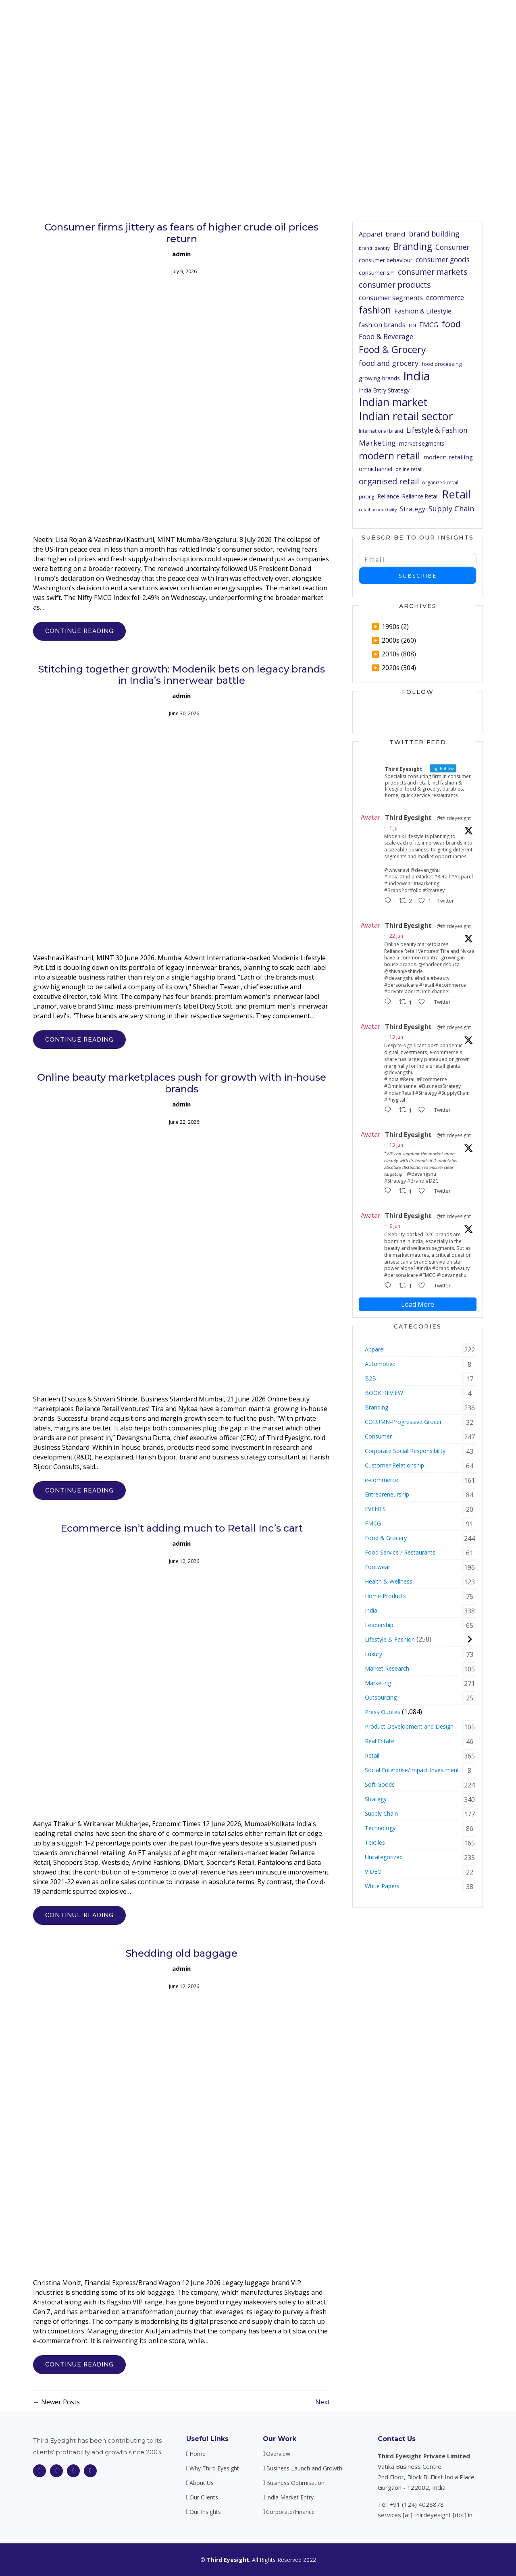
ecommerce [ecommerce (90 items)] (445, 297)
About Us (283, 20)
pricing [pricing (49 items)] (366, 496)
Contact (455, 20)
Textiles (375, 1842)
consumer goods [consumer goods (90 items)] (443, 259)
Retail (372, 1755)
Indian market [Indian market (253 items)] (393, 402)
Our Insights (414, 20)
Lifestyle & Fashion (390, 1639)
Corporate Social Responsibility (405, 1451)
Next (322, 2401)
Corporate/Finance (290, 2512)
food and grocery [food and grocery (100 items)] (388, 363)
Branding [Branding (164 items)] (412, 247)
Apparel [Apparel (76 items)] (370, 234)
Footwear (377, 1567)
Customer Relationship (394, 1465)
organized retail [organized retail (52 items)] (440, 482)
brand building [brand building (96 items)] (434, 234)
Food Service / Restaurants (400, 1552)
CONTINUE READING (79, 631)
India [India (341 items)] (416, 376)
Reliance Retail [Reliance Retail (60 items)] (420, 496)
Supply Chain (381, 1813)
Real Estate (379, 1741)
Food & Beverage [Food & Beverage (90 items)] (386, 336)
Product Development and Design (409, 1726)
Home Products (385, 1596)
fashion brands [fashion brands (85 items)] (382, 324)
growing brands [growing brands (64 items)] (379, 378)
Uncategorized (384, 1857)
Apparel (375, 1349)
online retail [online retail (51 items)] (408, 469)
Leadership (379, 1625)
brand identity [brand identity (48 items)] (374, 248)
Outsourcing (381, 1697)
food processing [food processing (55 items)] (442, 363)
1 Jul (394, 827)
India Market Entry (290, 2497)
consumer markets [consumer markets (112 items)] (432, 272)
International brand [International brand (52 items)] (381, 431)
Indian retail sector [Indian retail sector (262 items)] (406, 416)
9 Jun (394, 1226)
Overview (278, 2454)
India (371, 1610)
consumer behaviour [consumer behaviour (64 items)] (385, 260)
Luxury (373, 1654)
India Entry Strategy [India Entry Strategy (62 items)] (384, 390)
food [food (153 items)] (451, 324)
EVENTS (375, 1509)
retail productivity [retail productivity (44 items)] (378, 510)
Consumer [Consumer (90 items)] (452, 247)
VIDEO (373, 1871)
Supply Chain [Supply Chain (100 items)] (451, 508)
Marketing (378, 1683)
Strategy (376, 1799)
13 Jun (396, 1037)
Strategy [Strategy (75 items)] (412, 508)
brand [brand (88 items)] (395, 234)
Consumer (378, 1436)
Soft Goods (380, 1784)
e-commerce (381, 1480)
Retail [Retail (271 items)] (456, 494)
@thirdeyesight (454, 818)
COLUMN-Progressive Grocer (403, 1422)
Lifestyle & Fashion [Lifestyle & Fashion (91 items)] (437, 430)
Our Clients (368, 20)
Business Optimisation (295, 2483)
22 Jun (396, 935)
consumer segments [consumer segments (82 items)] (391, 297)
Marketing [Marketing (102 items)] (377, 443)
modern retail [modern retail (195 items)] (389, 456)
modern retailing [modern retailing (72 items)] (448, 457)
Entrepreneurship (387, 1494)
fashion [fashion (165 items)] (375, 310)
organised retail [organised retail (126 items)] (389, 481)
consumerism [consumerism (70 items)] (377, 272)
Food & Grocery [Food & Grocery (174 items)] (392, 349)
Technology (380, 1828)
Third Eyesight (408, 817)
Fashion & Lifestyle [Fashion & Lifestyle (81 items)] (423, 311)
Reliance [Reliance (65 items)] (388, 496)
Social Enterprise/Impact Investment (412, 1770)
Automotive (380, 1364)
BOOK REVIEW (384, 1393)
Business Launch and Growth (304, 2468)
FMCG (373, 1523)
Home (181, 20)
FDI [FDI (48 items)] (412, 325)
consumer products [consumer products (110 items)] (395, 285)
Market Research (387, 1668)
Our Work (279, 2439)
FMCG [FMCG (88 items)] (428, 324)
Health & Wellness (388, 1581)
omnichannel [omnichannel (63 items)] (375, 469)
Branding (376, 1407)
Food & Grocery (386, 1538)
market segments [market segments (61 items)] (421, 443)
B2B (370, 1378)
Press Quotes (382, 1712)
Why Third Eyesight (230, 20)
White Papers (382, 1886)
